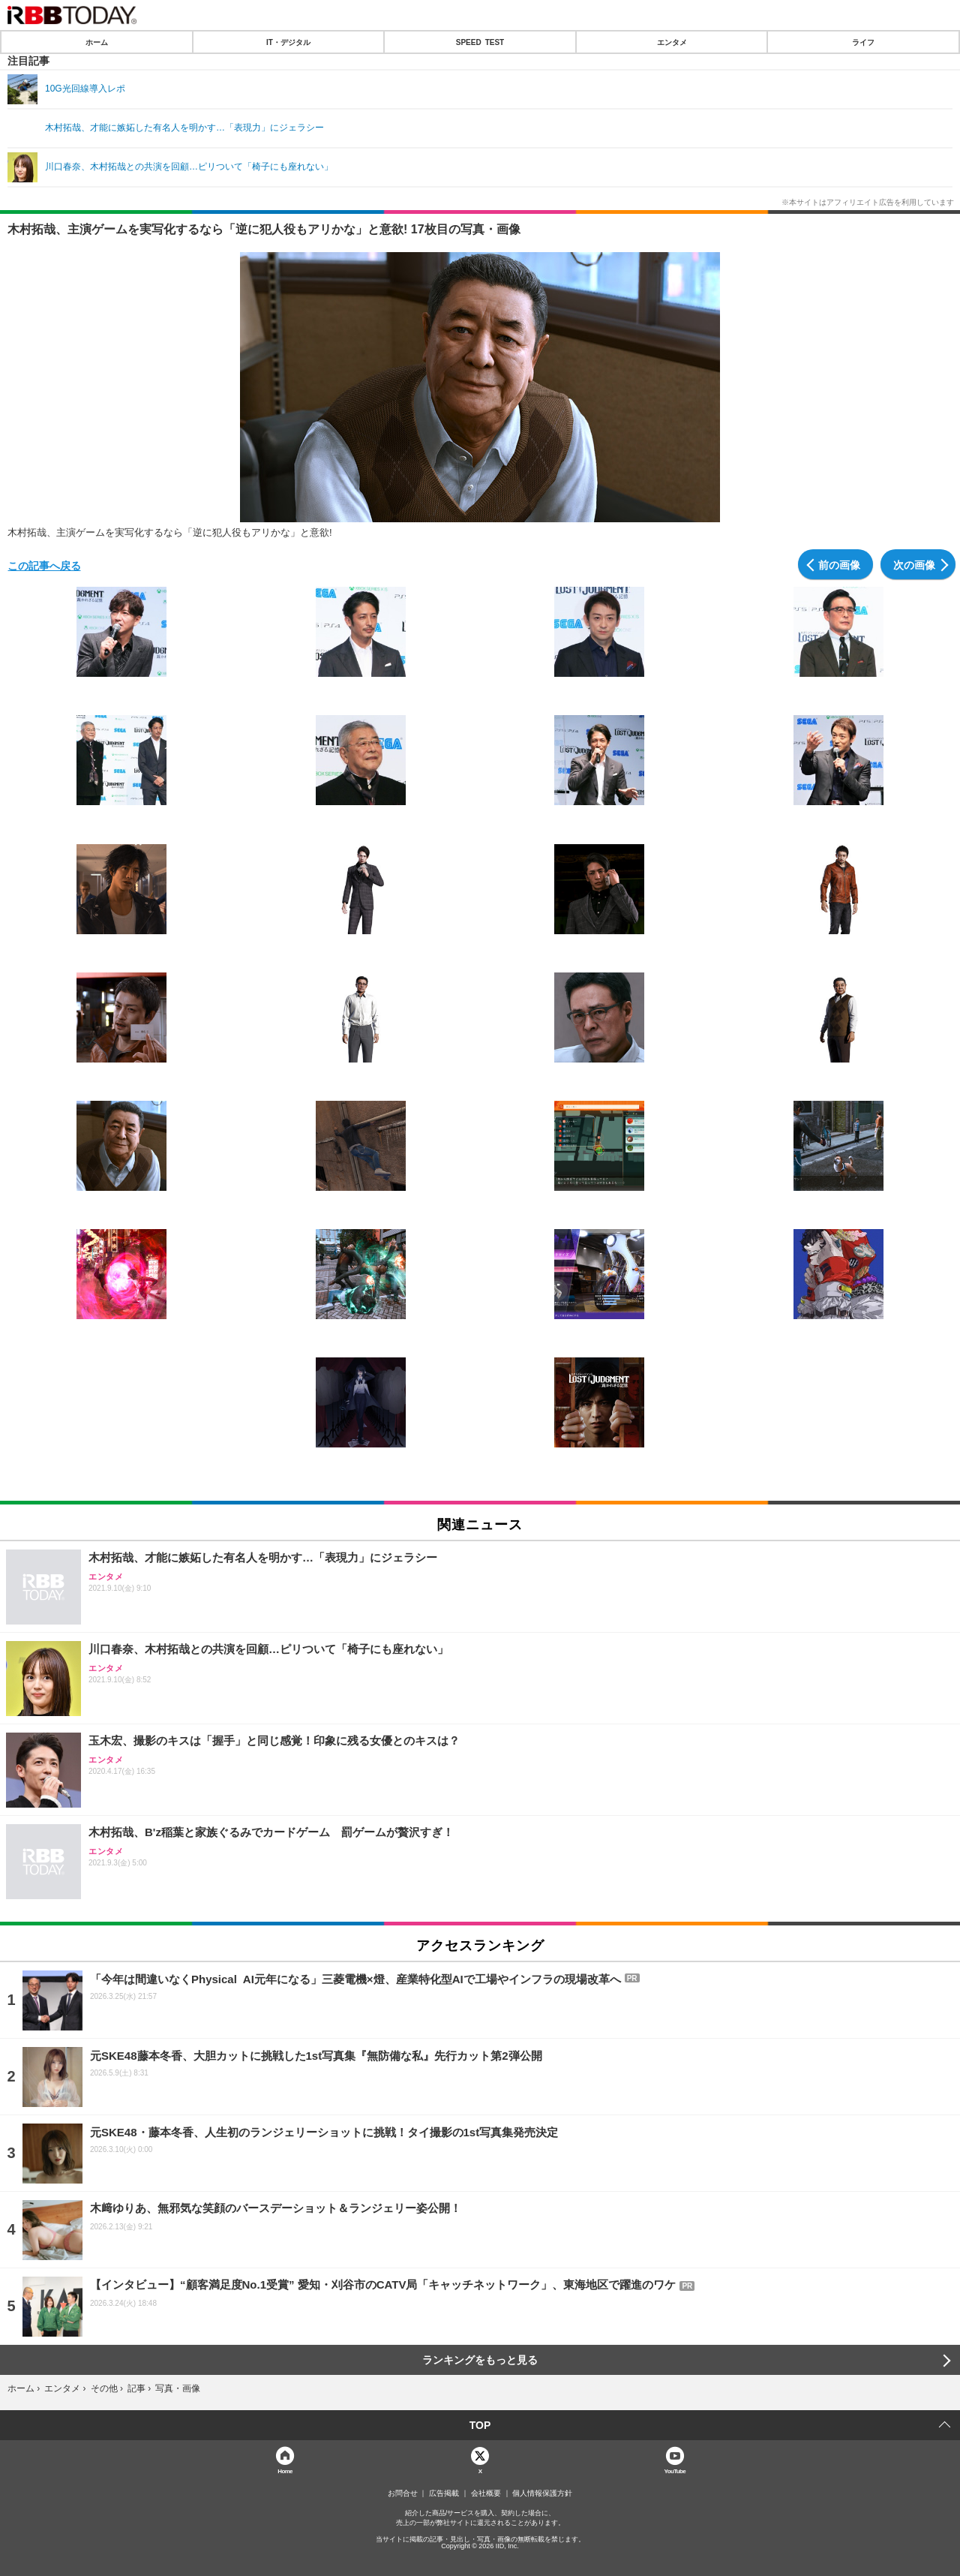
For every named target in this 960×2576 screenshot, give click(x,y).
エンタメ (672, 42)
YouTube (675, 2470)
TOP (480, 2425)
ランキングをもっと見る (480, 2360)
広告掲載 (444, 2493)
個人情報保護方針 (542, 2493)
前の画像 (839, 564)
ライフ (863, 42)
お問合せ (403, 2493)
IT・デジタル (288, 42)
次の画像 (914, 564)
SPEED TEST (480, 42)
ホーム (97, 42)
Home (285, 2470)
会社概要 (486, 2493)
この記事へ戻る (44, 565)
